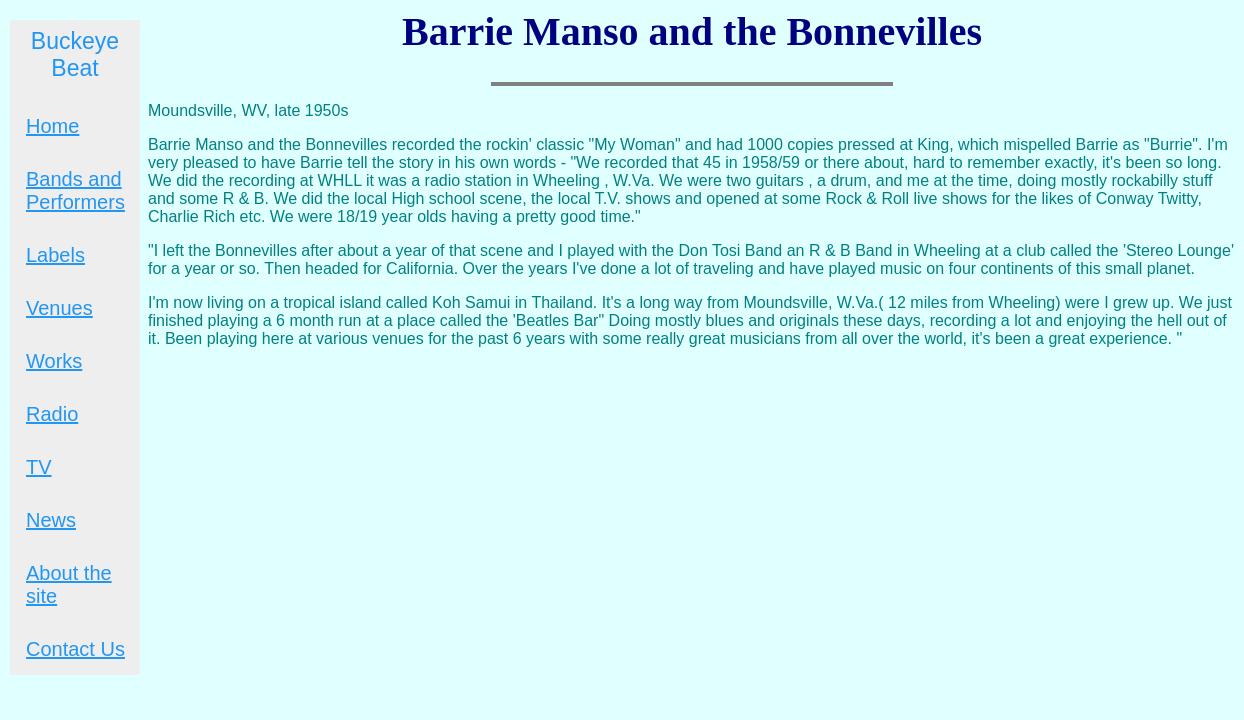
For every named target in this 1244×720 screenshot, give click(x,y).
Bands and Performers (75, 190)
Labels (55, 255)
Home (52, 126)
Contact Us (75, 649)
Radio (52, 414)
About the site (69, 584)
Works (54, 361)
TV (39, 467)
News (51, 520)
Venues (59, 308)
